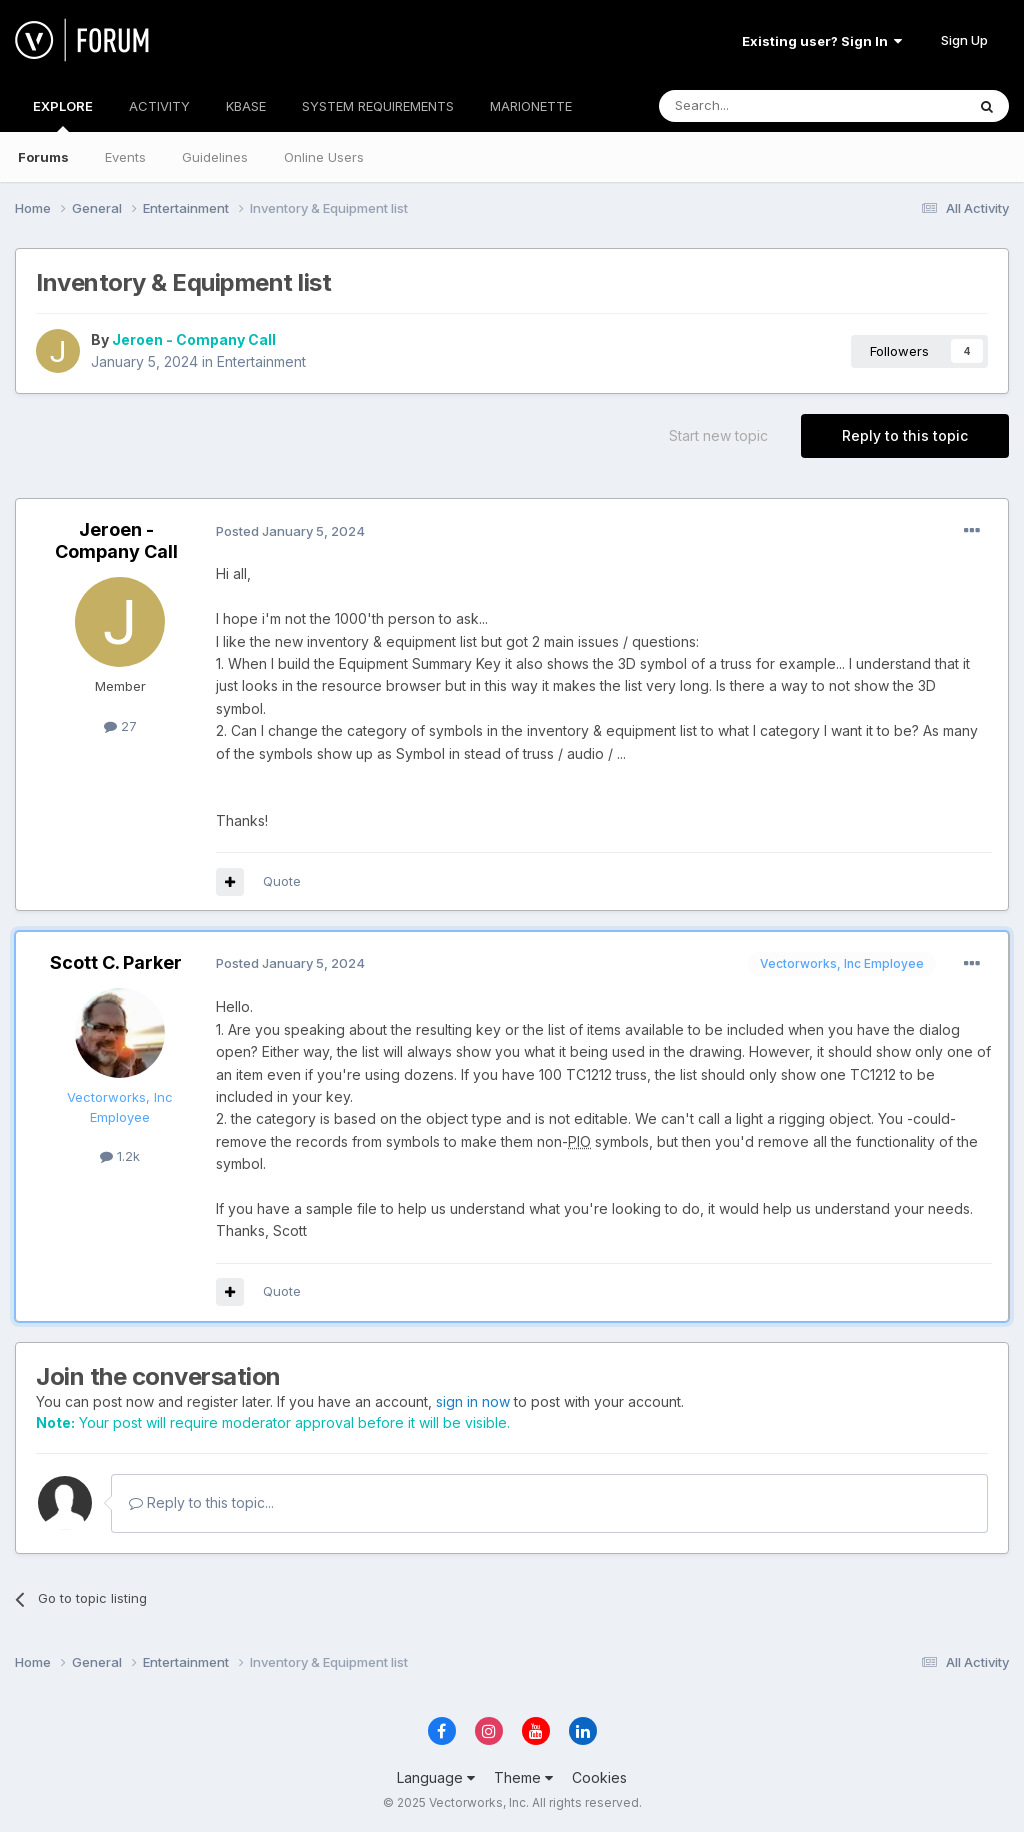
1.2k (120, 1156)
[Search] (761, 106)
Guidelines (215, 157)
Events (125, 157)
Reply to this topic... (201, 1502)
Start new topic (718, 435)
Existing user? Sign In (822, 41)
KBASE (246, 106)
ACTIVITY (159, 106)
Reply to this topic (905, 435)
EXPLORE (63, 115)
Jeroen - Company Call (194, 339)
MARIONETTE (531, 106)
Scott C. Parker (116, 962)
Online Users (324, 157)
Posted (290, 531)
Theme (523, 1777)
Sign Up (964, 40)
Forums (43, 157)
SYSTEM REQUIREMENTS (378, 106)
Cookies (599, 1777)
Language (436, 1777)
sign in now (473, 1401)
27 (120, 726)
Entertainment (261, 361)
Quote (282, 881)
